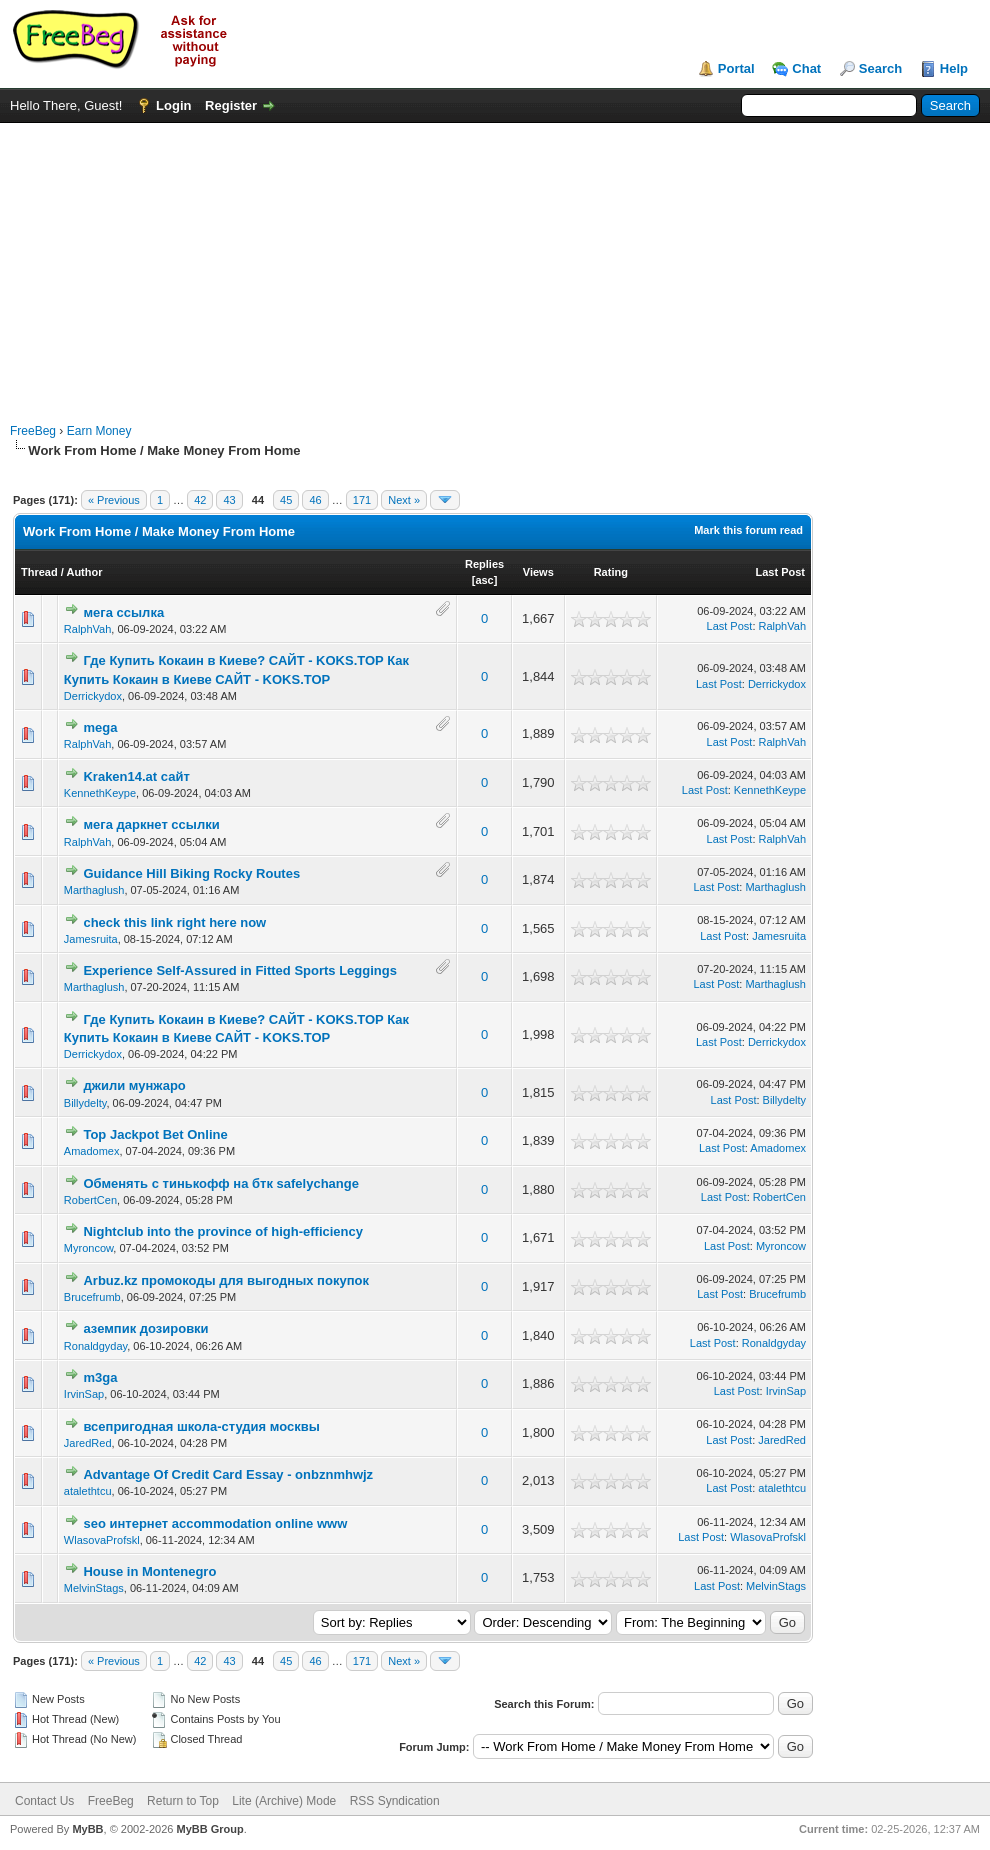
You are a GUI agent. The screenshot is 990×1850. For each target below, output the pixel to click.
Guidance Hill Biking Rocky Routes (191, 873)
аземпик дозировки (145, 1328)
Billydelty (85, 1103)
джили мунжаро (134, 1085)
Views (538, 572)
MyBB (87, 1829)
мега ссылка (123, 612)
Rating (611, 572)
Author (84, 572)
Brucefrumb (92, 1297)
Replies (484, 564)
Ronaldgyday (95, 1346)
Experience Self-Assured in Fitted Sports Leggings (240, 970)
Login (173, 105)
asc (484, 580)
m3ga (100, 1377)
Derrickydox (93, 696)
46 (315, 500)
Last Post (780, 572)
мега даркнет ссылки (151, 824)
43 (229, 500)
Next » (404, 500)
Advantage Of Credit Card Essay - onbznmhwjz (228, 1474)
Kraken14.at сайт (136, 776)
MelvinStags (94, 1588)
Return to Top (183, 1801)
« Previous (114, 500)
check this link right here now (174, 922)
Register (231, 105)
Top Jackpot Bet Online (155, 1134)
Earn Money (99, 431)
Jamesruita (91, 939)
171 (362, 500)
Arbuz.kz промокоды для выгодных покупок (226, 1280)
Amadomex (92, 1151)
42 (200, 500)
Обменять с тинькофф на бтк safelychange (221, 1183)
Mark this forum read (748, 530)
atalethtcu (88, 1491)
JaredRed (88, 1443)
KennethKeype (100, 793)
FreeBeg (33, 431)
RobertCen (90, 1200)
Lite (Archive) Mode (284, 1801)
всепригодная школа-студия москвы (201, 1426)
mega (100, 727)
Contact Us (44, 1801)
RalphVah (88, 629)
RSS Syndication (395, 1801)
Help (954, 68)
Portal (736, 68)
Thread (39, 572)
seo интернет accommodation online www (215, 1523)
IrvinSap (84, 1394)
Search (880, 68)
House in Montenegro (149, 1571)
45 (286, 500)
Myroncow (89, 1248)
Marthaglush (94, 890)
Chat (806, 68)
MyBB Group (209, 1829)
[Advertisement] (495, 263)
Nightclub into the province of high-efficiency (223, 1231)
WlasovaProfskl (102, 1540)
